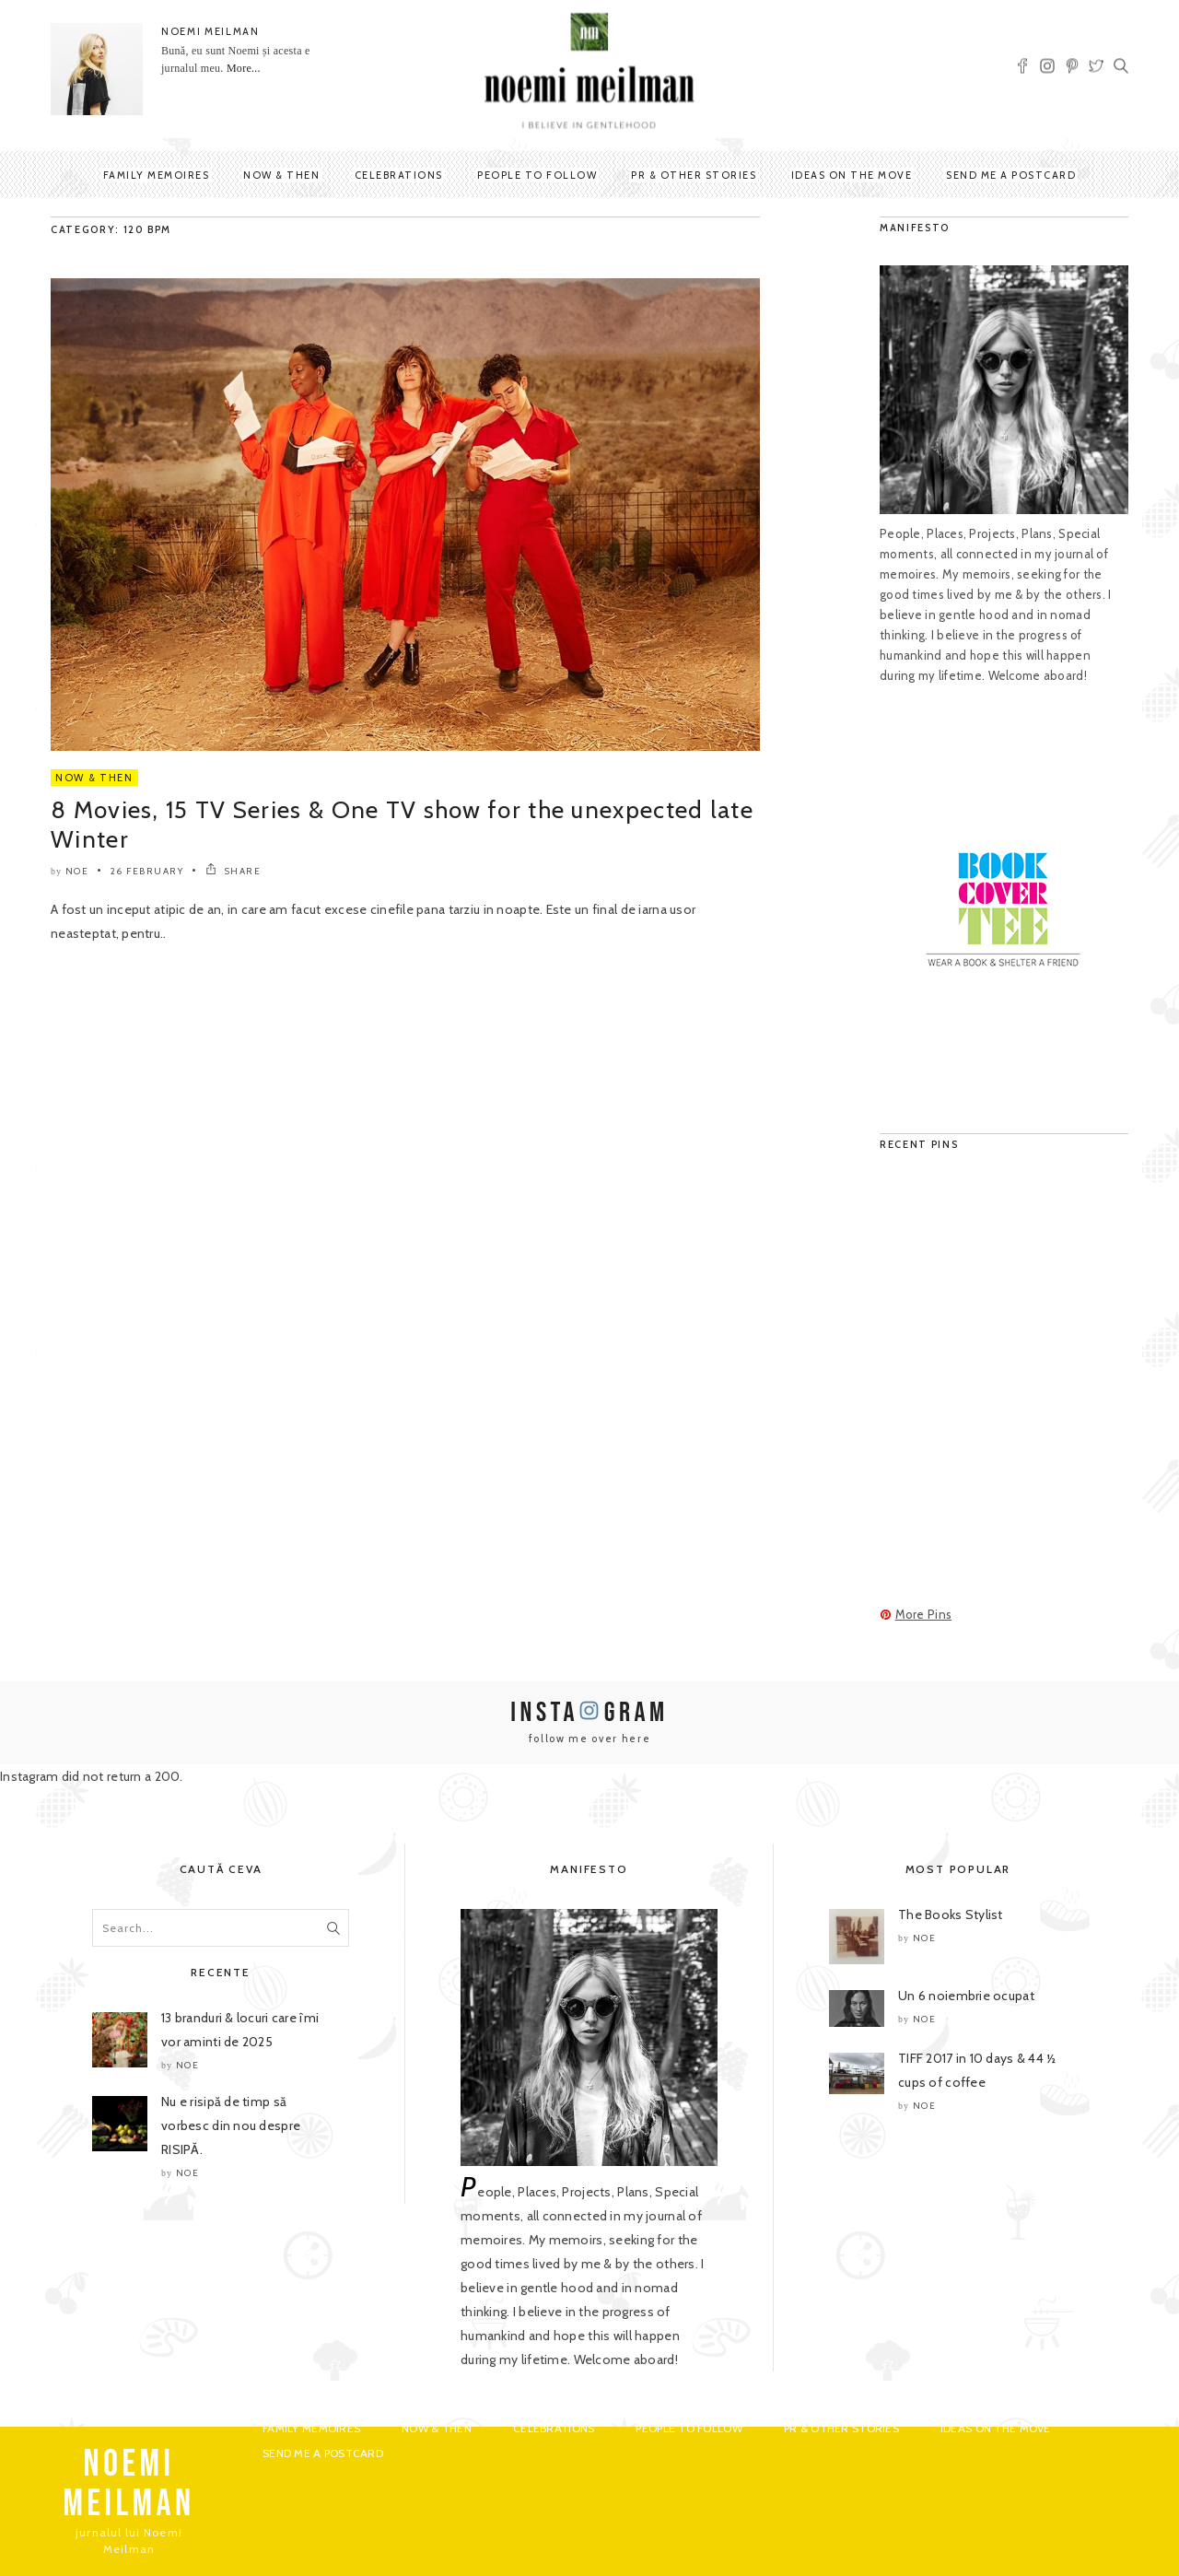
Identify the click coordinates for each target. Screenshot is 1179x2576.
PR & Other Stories (693, 175)
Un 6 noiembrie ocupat (966, 1995)
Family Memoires (156, 175)
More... (244, 68)
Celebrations (399, 175)
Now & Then (281, 175)
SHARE (233, 871)
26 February (147, 871)
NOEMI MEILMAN (210, 31)
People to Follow (537, 175)
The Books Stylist (950, 1914)
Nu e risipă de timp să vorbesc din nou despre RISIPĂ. (230, 2125)
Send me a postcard (1011, 175)
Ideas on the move (852, 175)
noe (77, 871)
